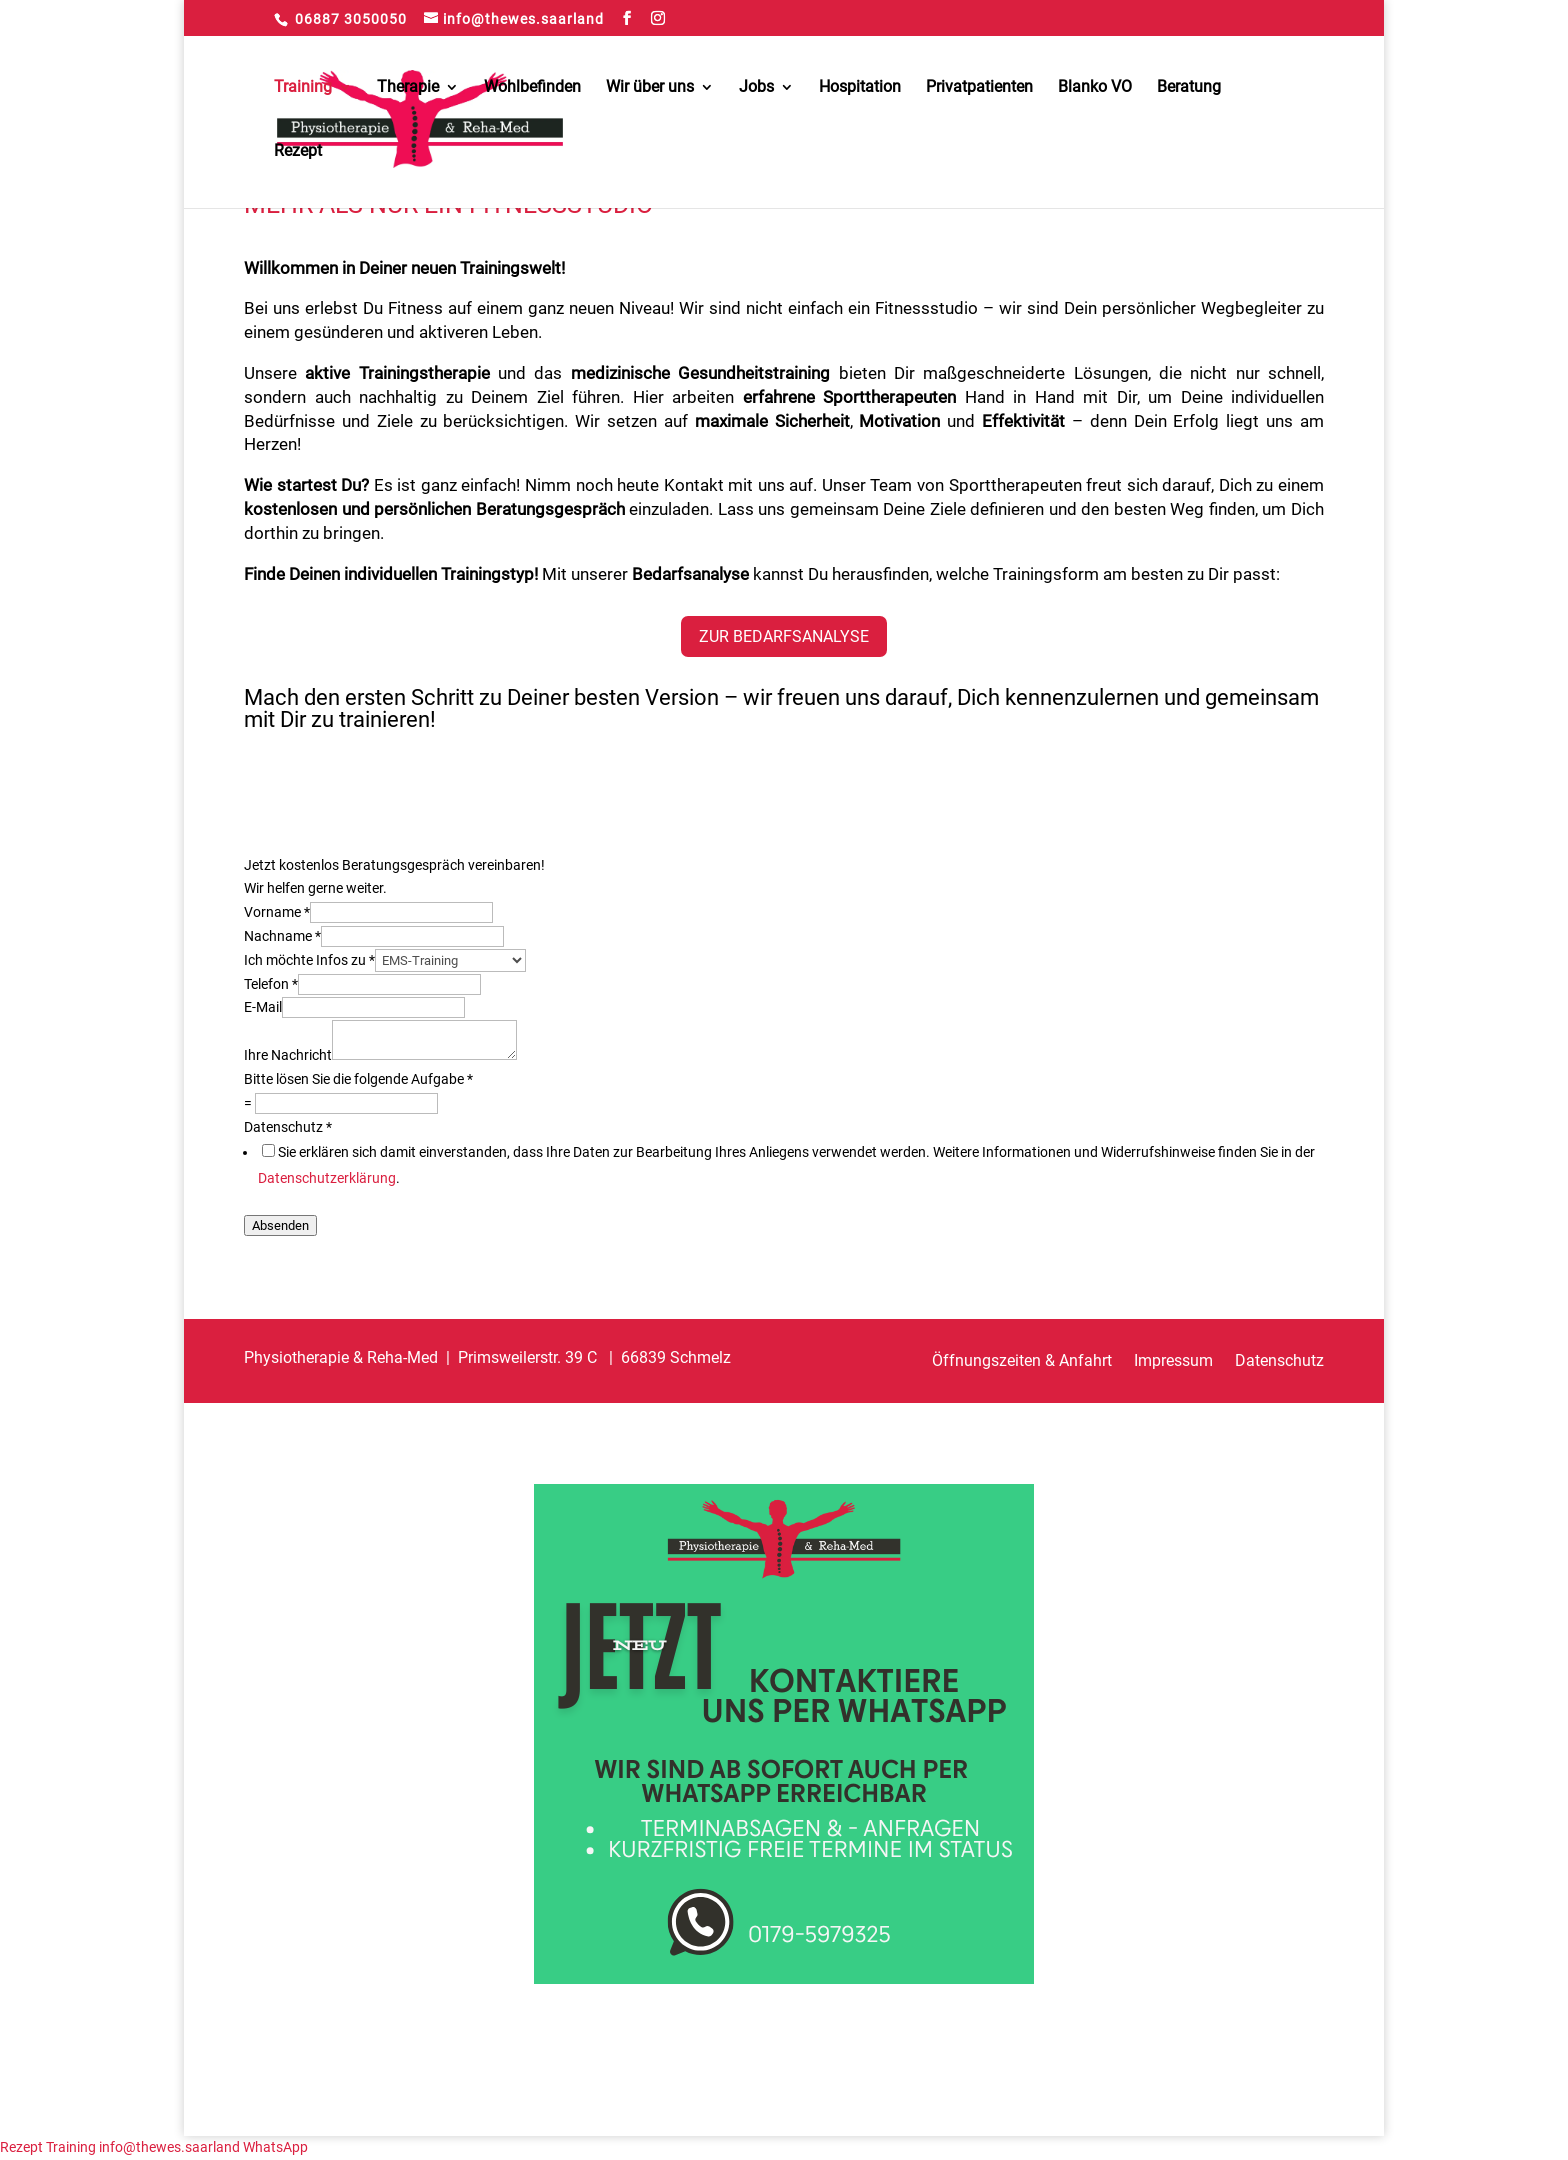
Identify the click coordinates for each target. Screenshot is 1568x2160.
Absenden (280, 1225)
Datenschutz (288, 1127)
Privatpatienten (979, 88)
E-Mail (263, 1007)
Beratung (1189, 88)
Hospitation (860, 88)
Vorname (277, 912)
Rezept (298, 152)
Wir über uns (650, 88)
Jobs (756, 88)
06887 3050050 (351, 19)
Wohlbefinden (532, 88)
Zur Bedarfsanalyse (784, 636)
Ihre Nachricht (288, 1055)
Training (303, 88)
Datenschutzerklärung (327, 1178)
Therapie (408, 88)
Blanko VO (1095, 88)
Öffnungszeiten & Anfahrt (1022, 1362)
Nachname (282, 936)
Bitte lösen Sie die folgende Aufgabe (358, 1079)
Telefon (271, 984)
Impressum (1173, 1362)
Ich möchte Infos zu (309, 960)
